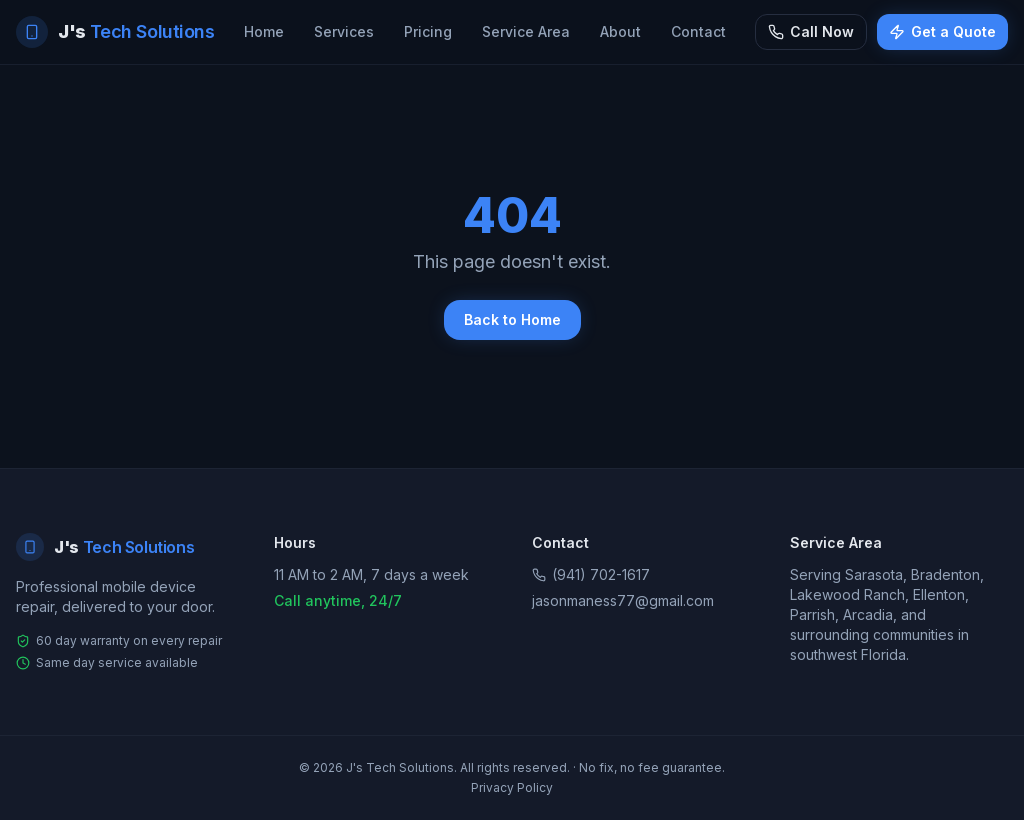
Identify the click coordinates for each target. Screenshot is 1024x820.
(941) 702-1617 (591, 574)
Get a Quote (942, 31)
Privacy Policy (512, 787)
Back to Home (512, 319)
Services (344, 31)
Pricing (428, 31)
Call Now (811, 31)
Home (264, 31)
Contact (698, 31)
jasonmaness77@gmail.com (623, 600)
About (620, 31)
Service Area (526, 31)
